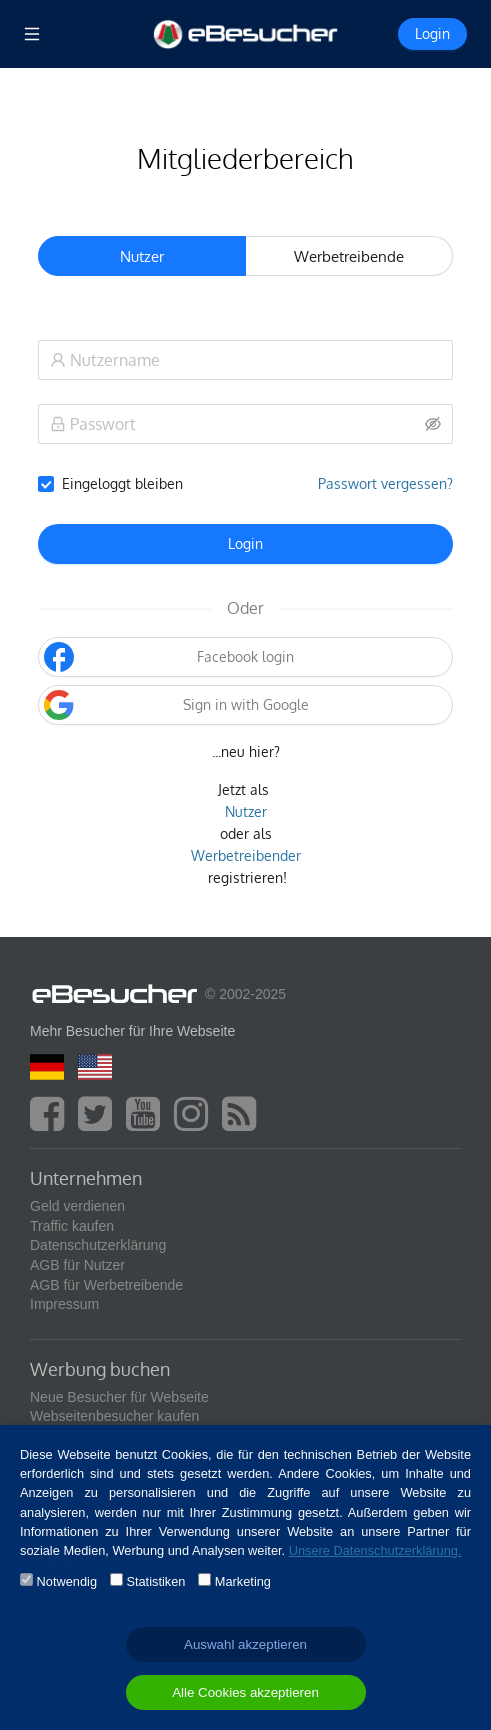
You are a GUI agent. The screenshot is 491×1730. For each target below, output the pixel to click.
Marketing (243, 1581)
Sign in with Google (176, 705)
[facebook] (52, 1123)
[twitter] (100, 1123)
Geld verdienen (77, 1206)
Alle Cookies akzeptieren (245, 1692)
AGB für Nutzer (77, 1265)
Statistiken (155, 1581)
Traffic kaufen (72, 1226)
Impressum (64, 1304)
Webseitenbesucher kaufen (114, 1416)
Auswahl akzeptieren (245, 1644)
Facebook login (169, 657)
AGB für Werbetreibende (106, 1285)
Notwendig (67, 1581)
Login (245, 543)
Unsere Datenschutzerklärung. (375, 1550)
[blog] (244, 1123)
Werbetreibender (246, 855)
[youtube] (148, 1123)
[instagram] (196, 1123)
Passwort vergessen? (385, 483)
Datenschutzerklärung (98, 1245)
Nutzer (246, 811)
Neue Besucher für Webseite (119, 1397)
